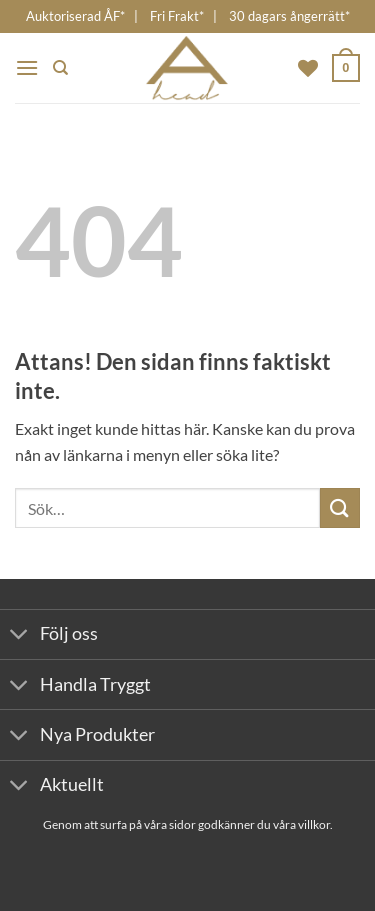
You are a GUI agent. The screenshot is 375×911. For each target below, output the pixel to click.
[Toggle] (19, 636)
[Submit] (340, 507)
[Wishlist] (308, 68)
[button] (27, 67)
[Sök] (60, 68)
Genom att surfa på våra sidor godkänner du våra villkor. (188, 824)
